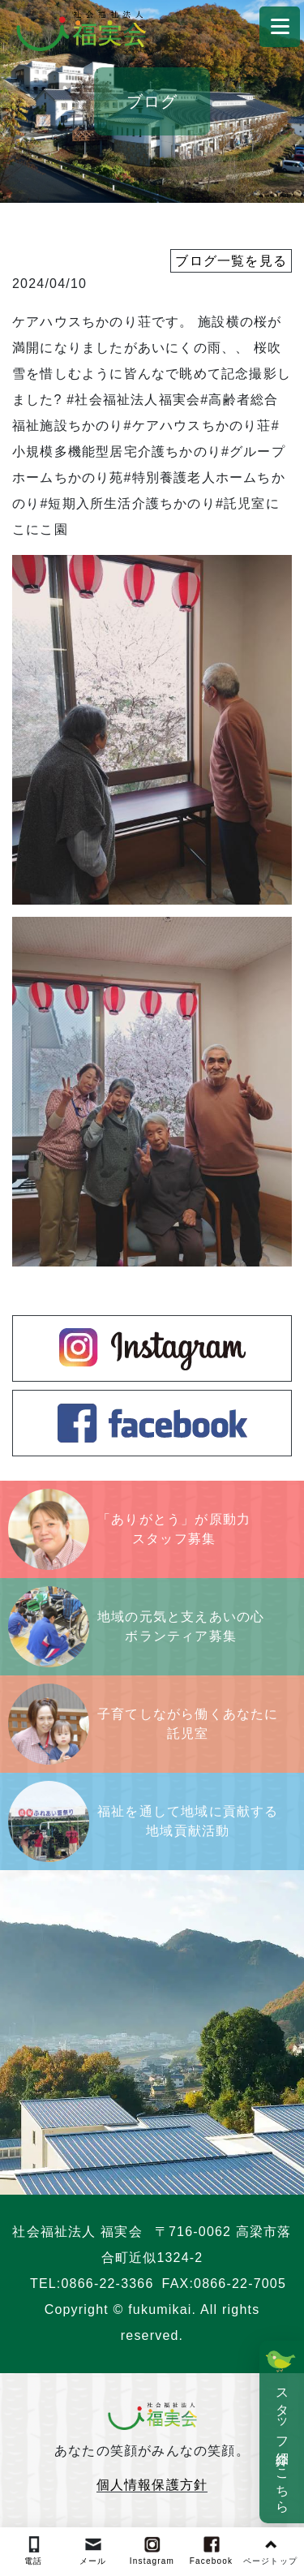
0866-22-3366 (108, 2283)
